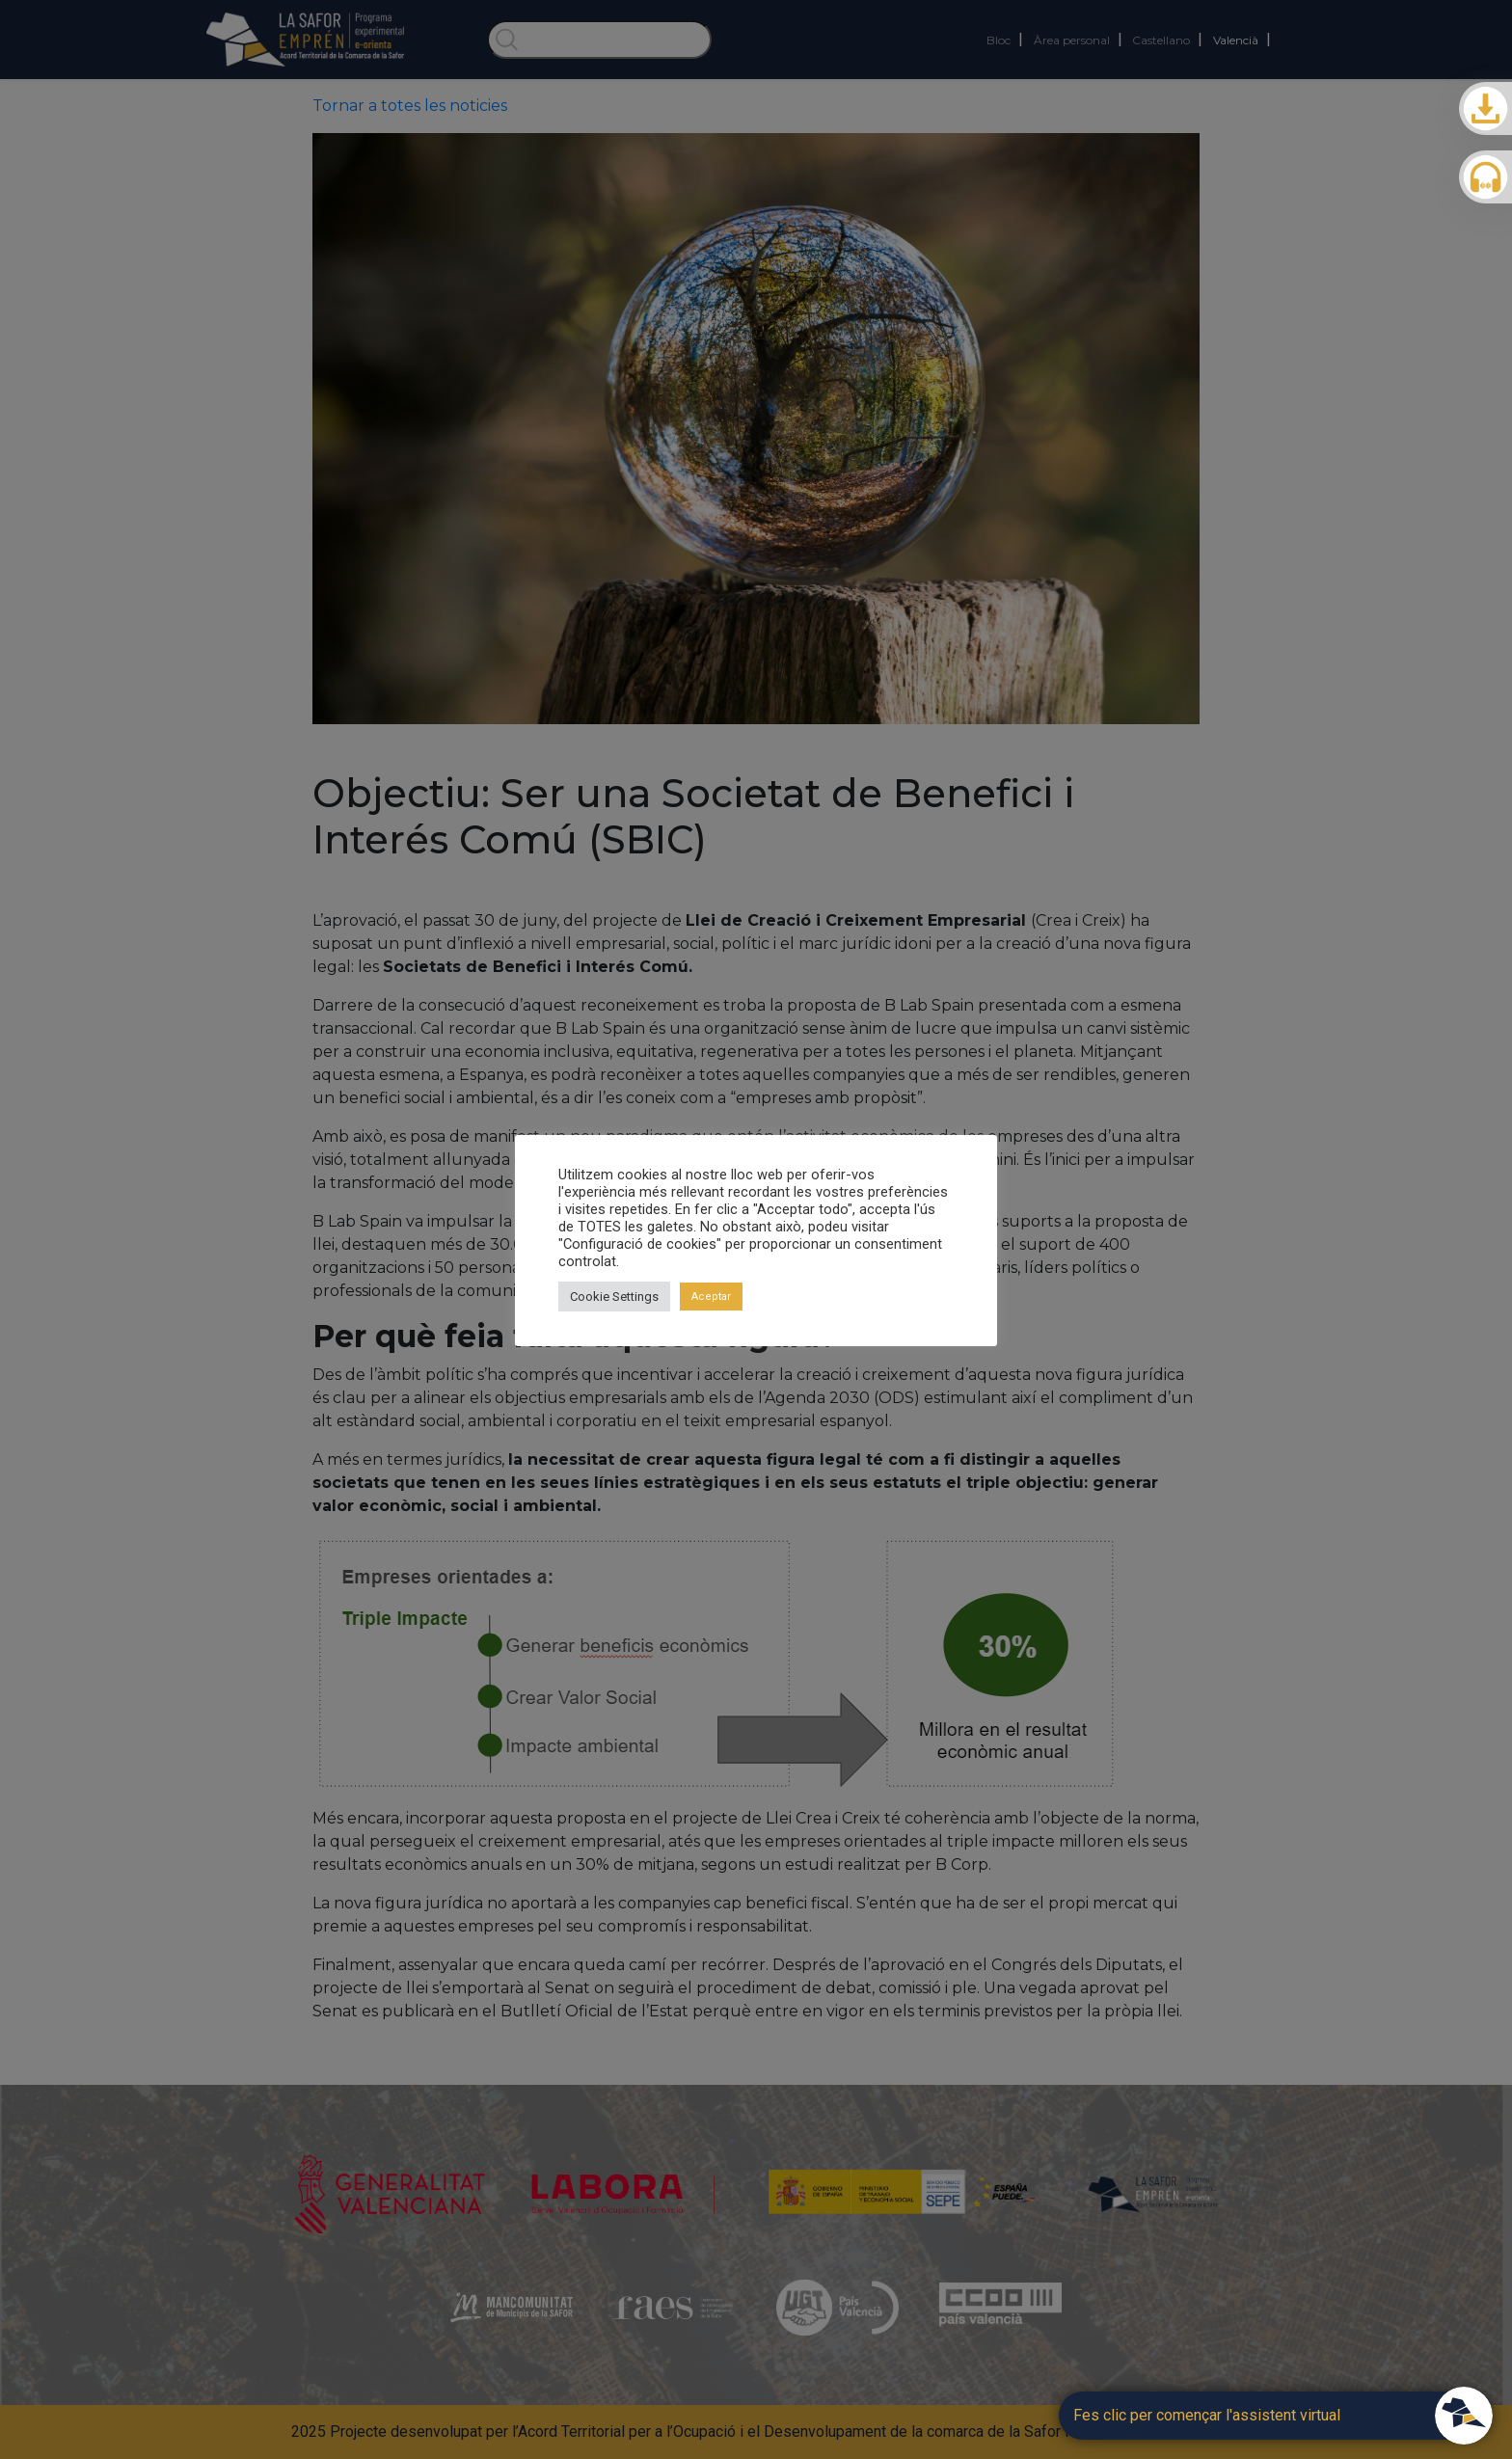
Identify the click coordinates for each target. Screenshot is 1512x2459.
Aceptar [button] (711, 1296)
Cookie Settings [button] (614, 1296)
